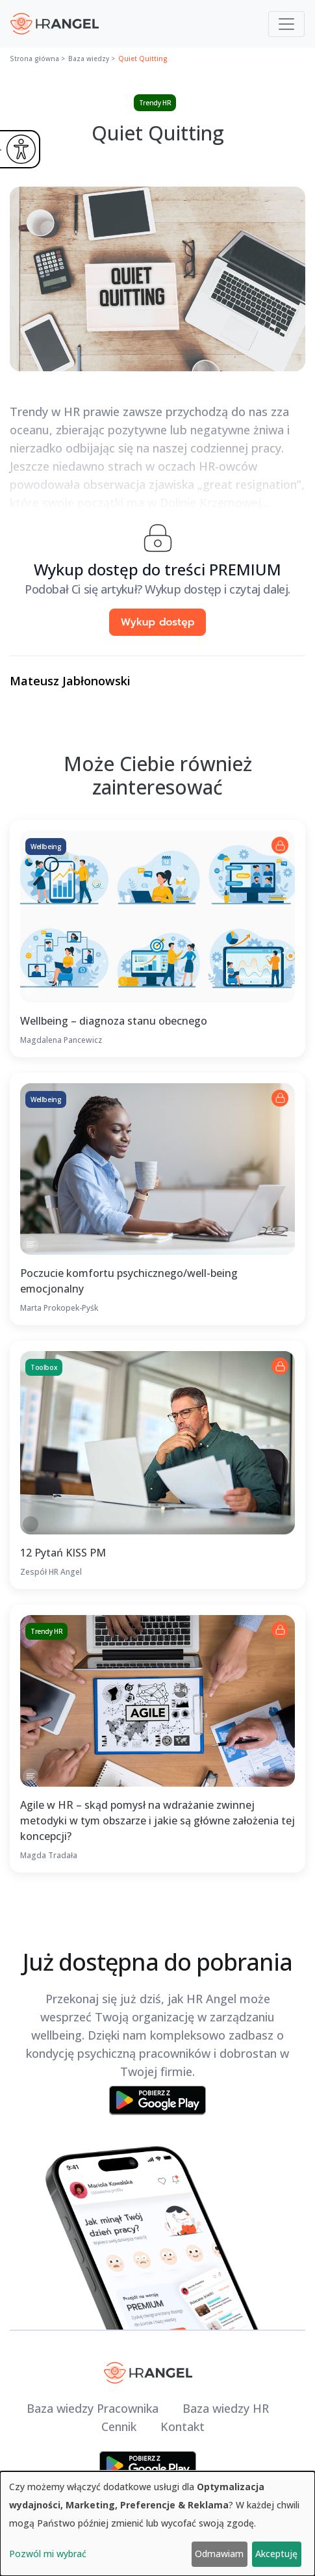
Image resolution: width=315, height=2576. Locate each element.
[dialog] (157, 2523)
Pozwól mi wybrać (47, 2553)
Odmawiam (219, 2553)
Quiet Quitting (143, 58)
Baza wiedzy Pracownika (92, 2408)
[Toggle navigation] (286, 24)
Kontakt (182, 2426)
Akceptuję (276, 2553)
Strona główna (34, 58)
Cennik (118, 2426)
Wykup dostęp (157, 622)
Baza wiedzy (88, 58)
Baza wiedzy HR (226, 2408)
